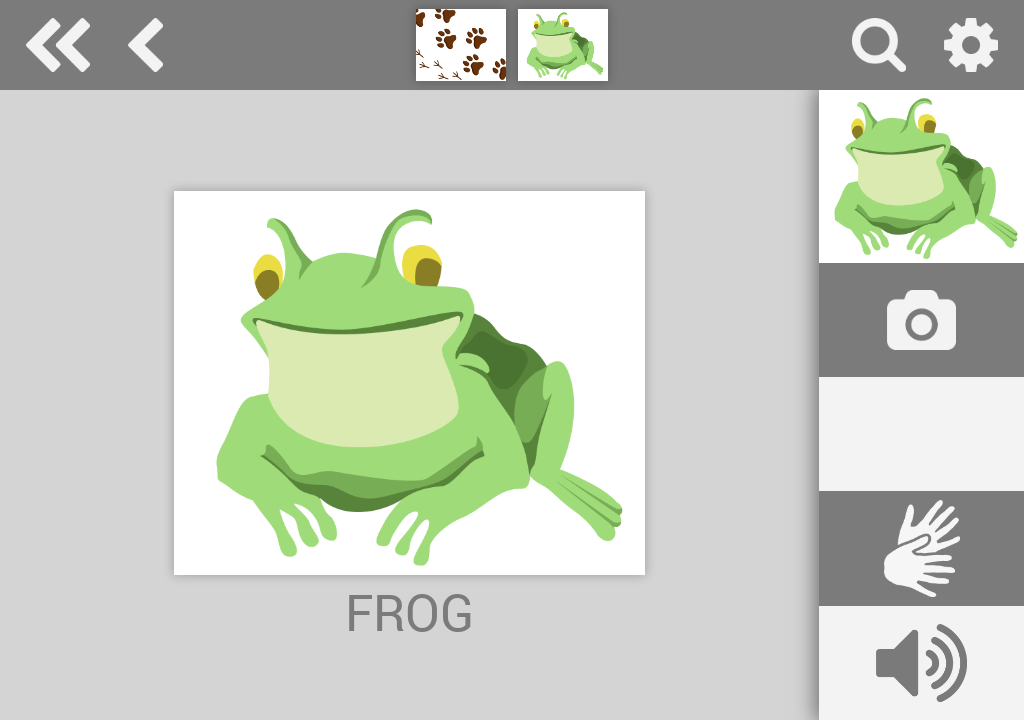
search (879, 45)
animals (145, 45)
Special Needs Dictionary (58, 45)
